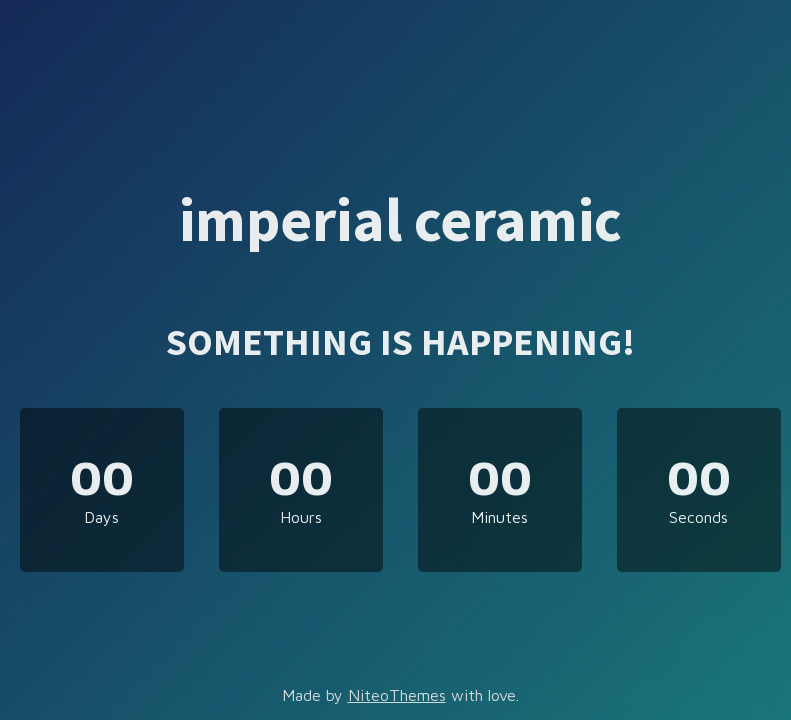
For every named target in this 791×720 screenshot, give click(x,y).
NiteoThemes (397, 695)
